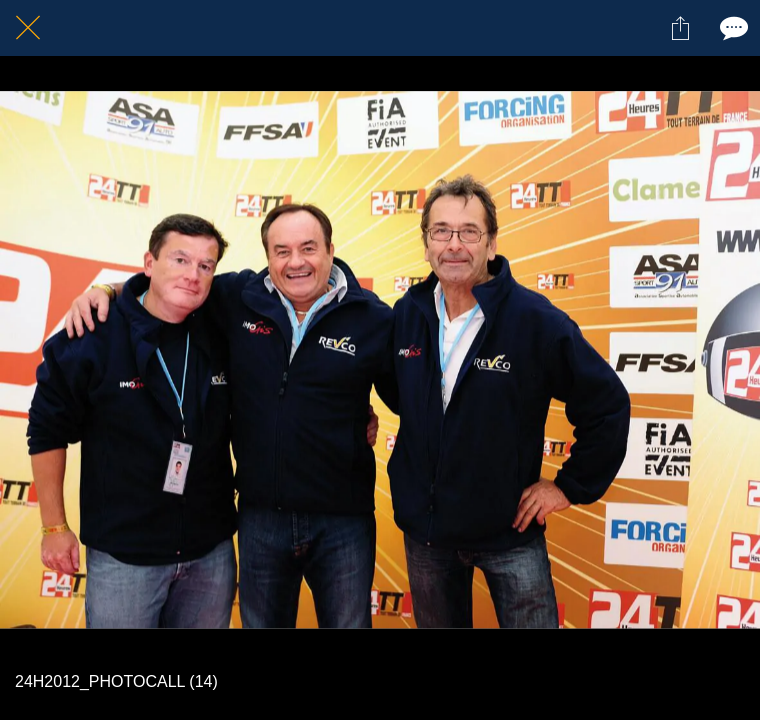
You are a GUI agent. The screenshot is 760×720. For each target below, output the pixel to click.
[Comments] (732, 28)
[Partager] (680, 28)
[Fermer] (28, 28)
